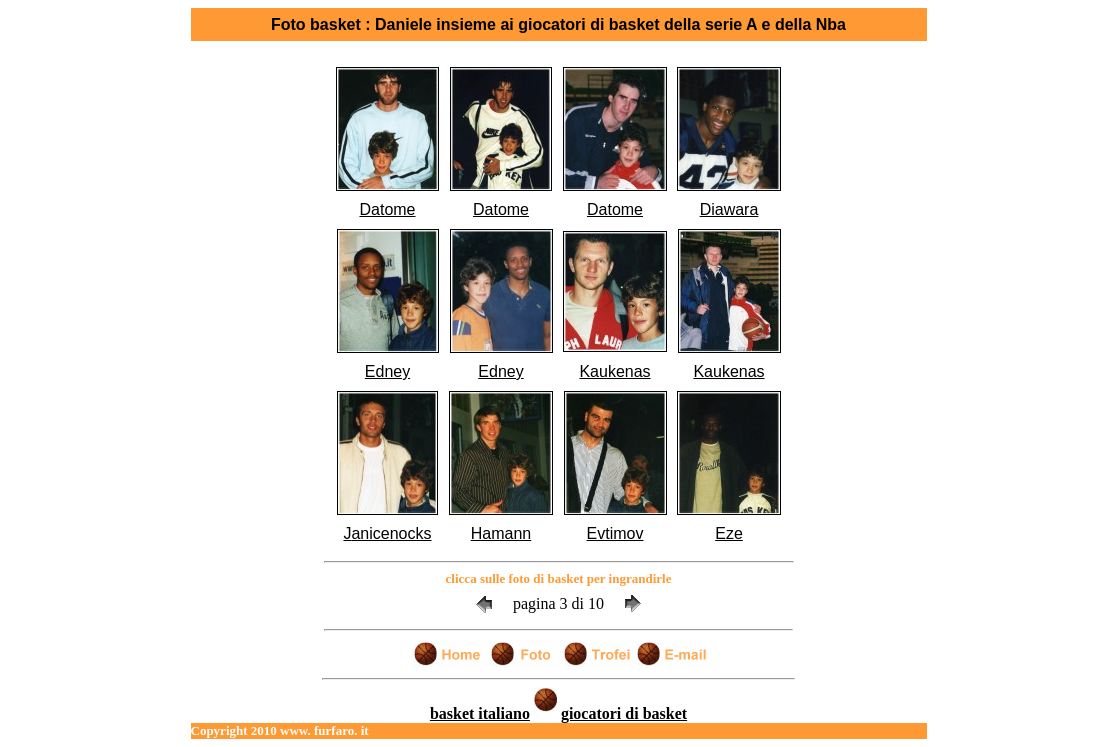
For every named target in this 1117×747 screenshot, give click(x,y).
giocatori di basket (624, 713)
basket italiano (480, 713)
